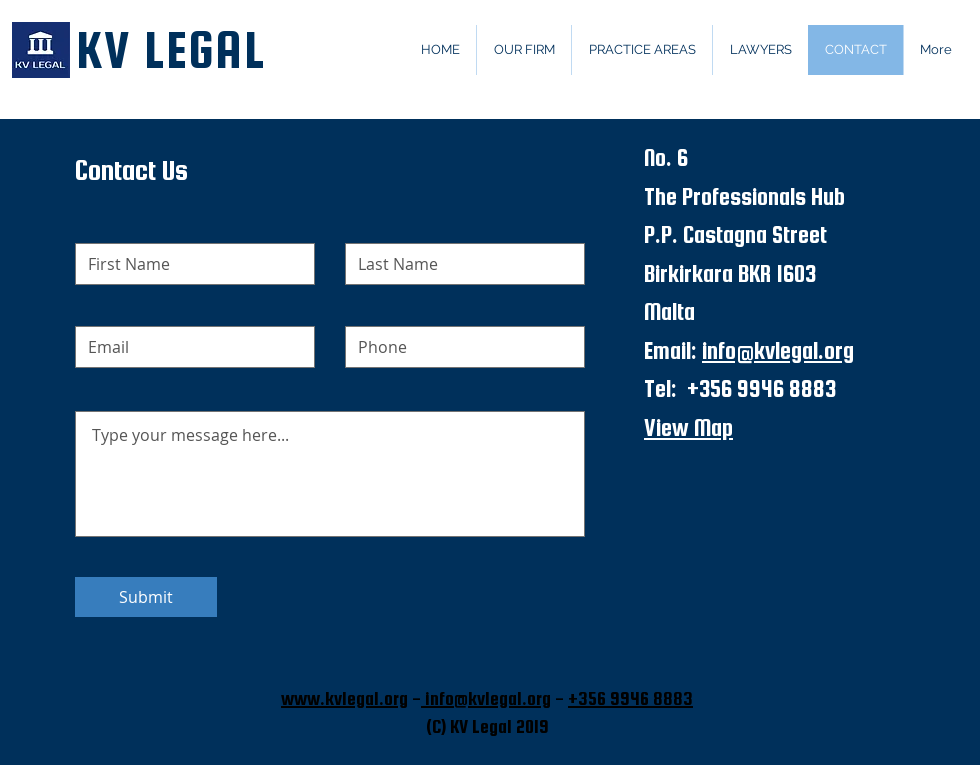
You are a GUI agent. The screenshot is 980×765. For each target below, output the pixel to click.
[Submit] (146, 597)
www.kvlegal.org (344, 698)
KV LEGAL (170, 50)
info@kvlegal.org (778, 350)
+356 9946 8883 (630, 698)
